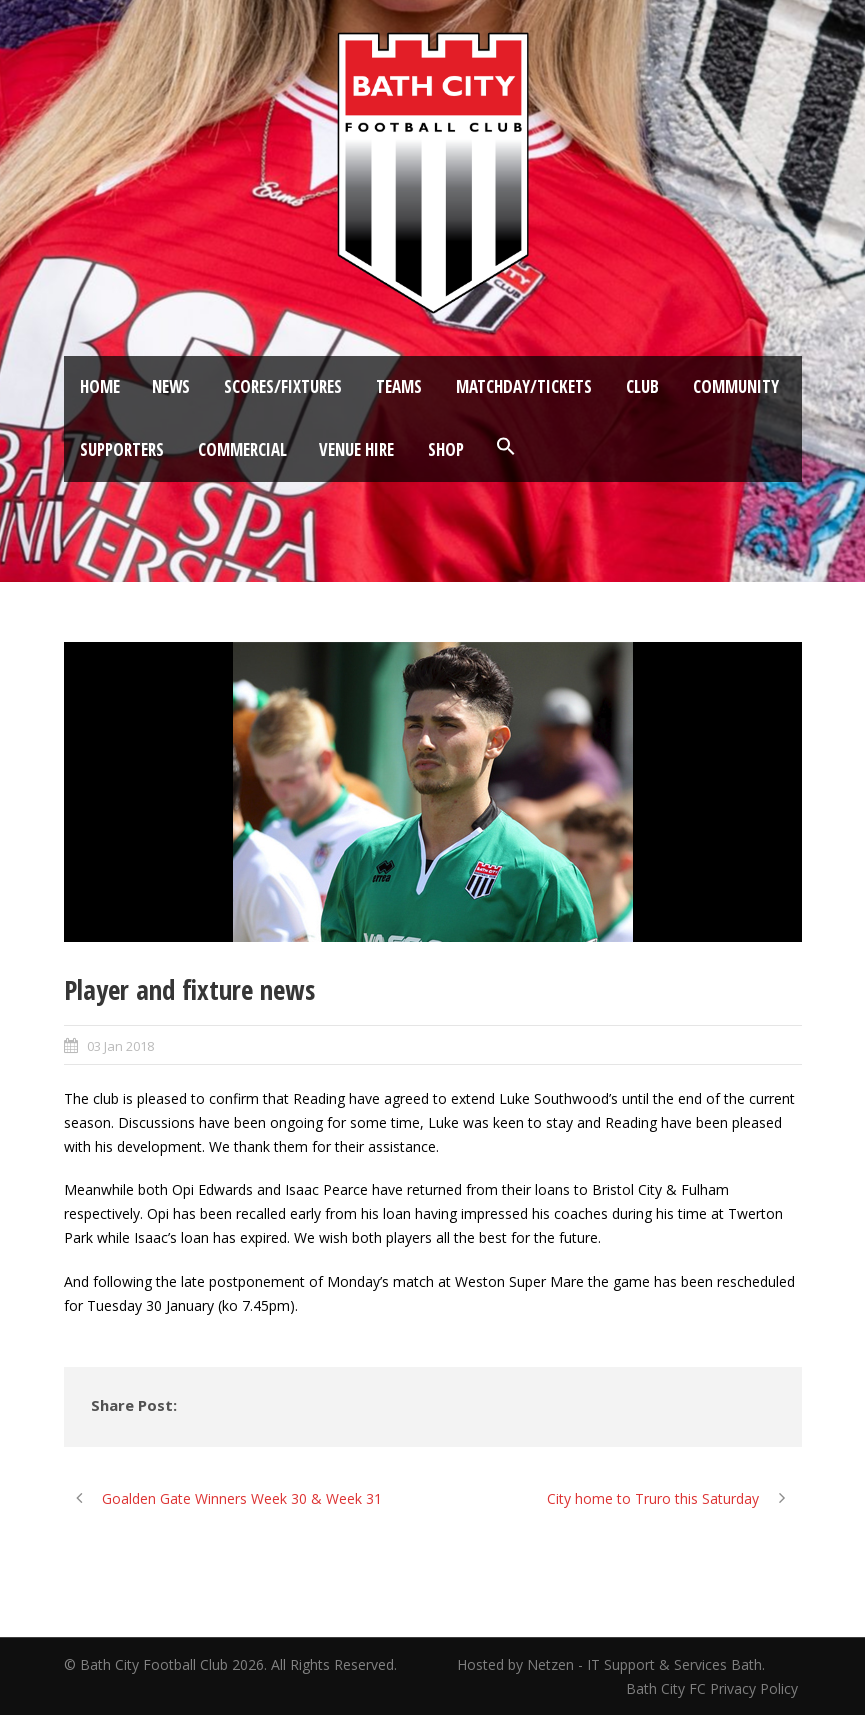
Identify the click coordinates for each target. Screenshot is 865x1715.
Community (736, 386)
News (171, 386)
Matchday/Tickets (524, 386)
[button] (506, 447)
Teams (399, 386)
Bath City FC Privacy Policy (714, 1688)
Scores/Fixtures (283, 386)
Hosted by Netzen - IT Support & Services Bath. (611, 1664)
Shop (446, 449)
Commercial (242, 449)
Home (100, 386)
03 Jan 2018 (120, 1046)
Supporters (122, 449)
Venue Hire (356, 449)
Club (642, 386)
